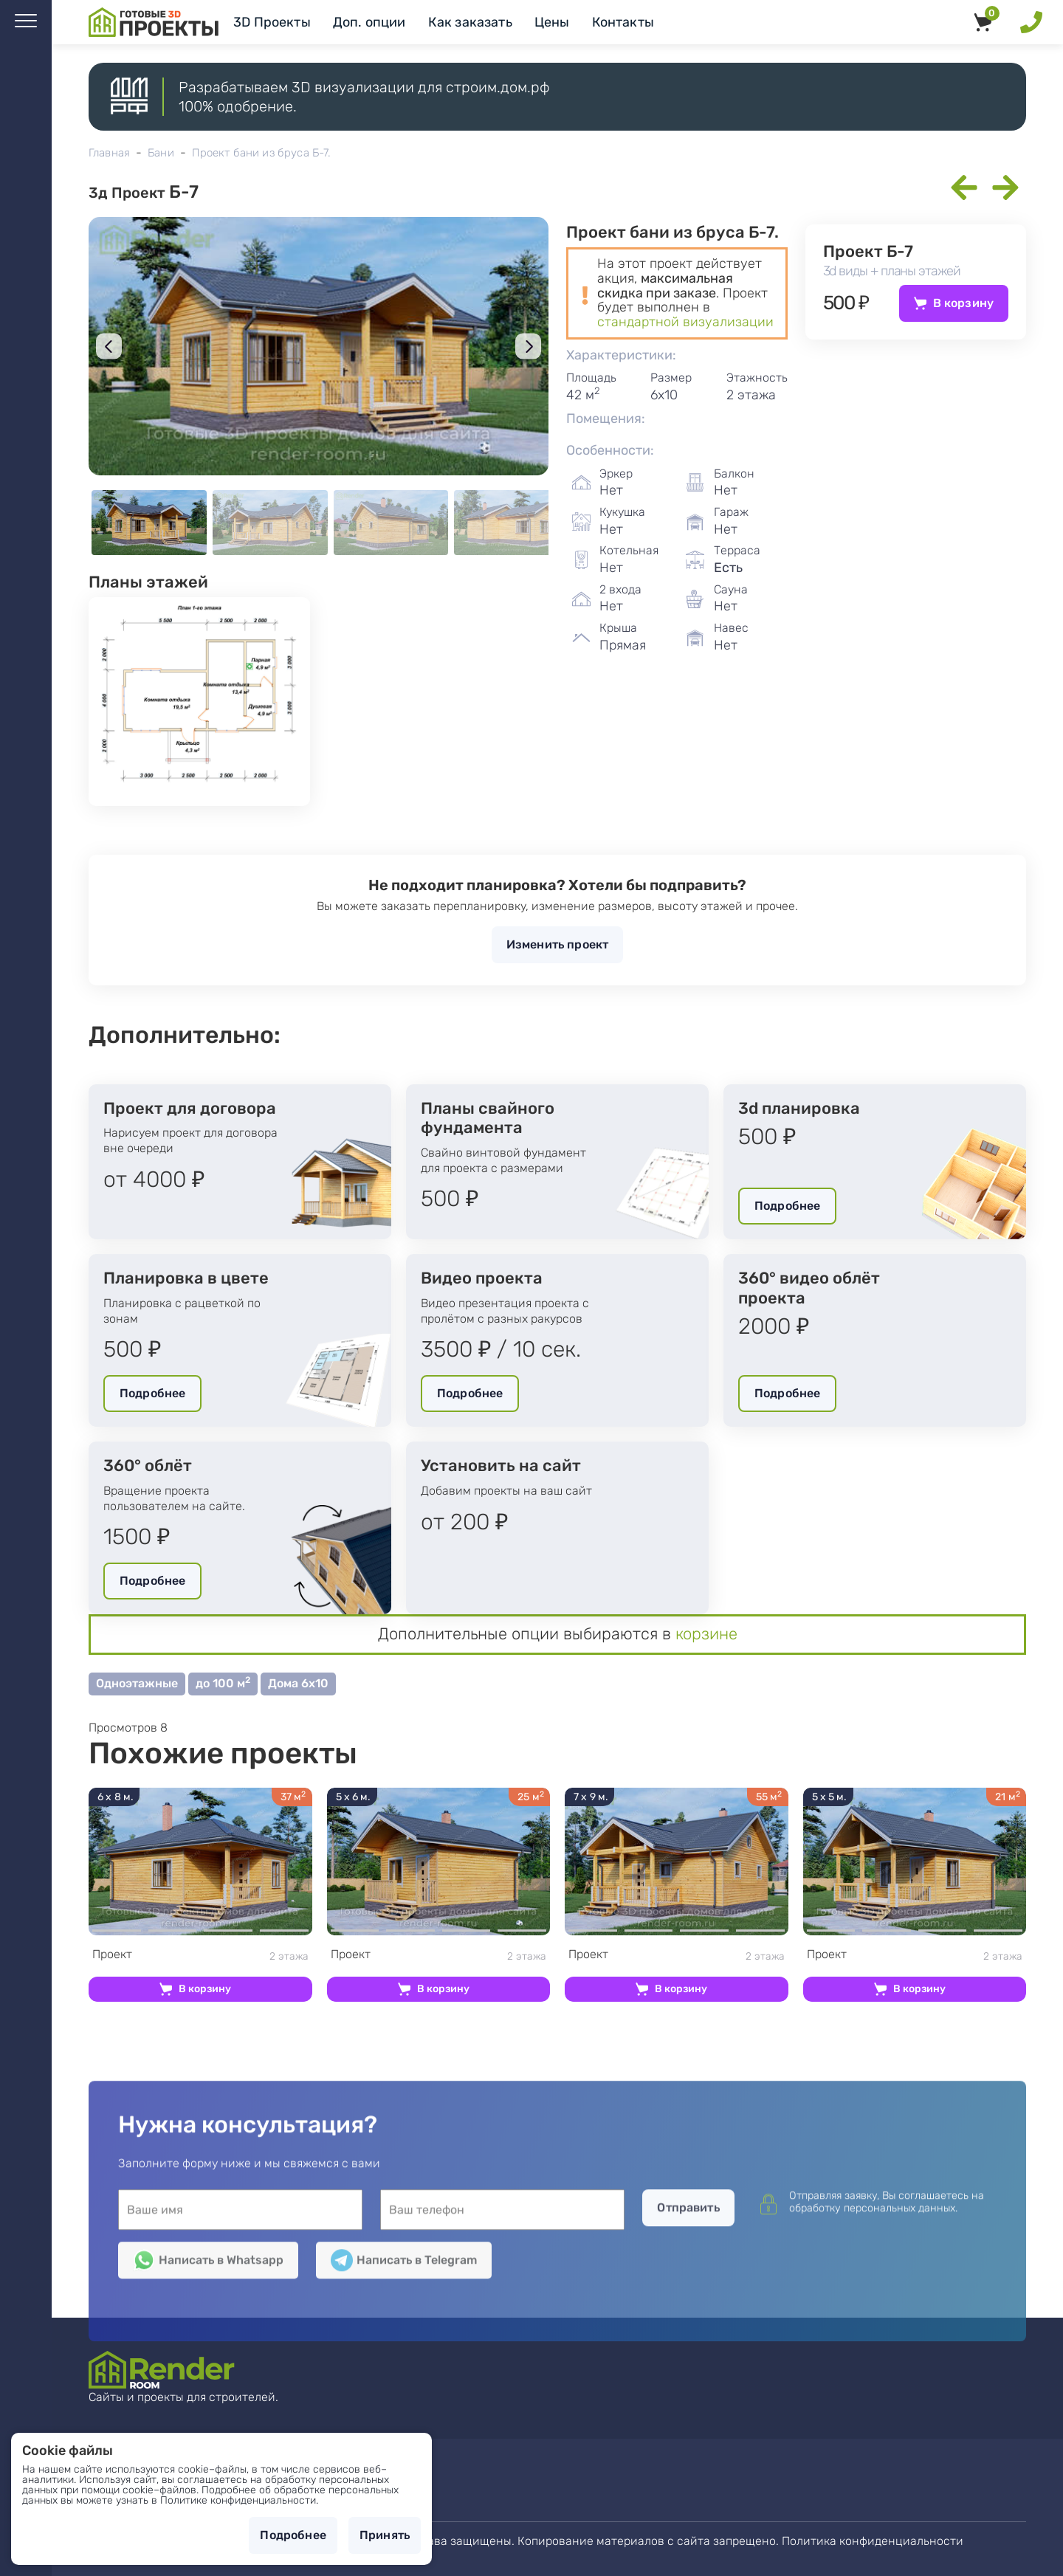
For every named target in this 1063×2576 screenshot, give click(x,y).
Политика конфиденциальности (872, 2541)
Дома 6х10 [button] (298, 1683)
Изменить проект (557, 944)
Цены (552, 22)
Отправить (688, 2389)
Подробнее (787, 1206)
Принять (385, 2535)
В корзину (963, 303)
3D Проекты (272, 22)
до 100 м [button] (223, 1682)
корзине (706, 1634)
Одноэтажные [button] (137, 1683)
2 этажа (200, 1955)
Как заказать (470, 22)
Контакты (623, 22)
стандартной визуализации (685, 322)
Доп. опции (369, 22)
